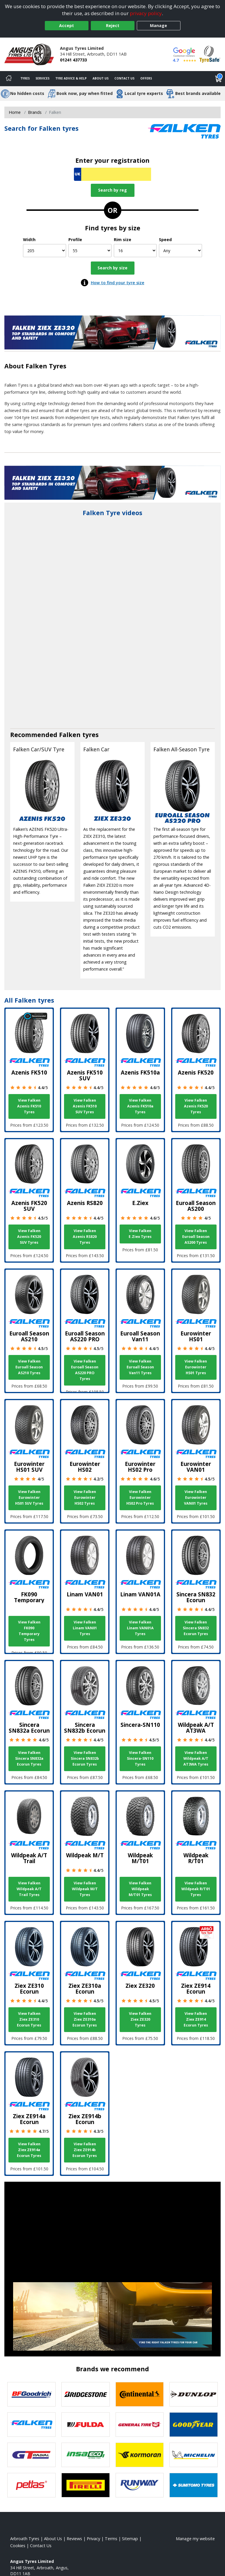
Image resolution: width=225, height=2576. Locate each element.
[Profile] (89, 250)
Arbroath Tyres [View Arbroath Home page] (24, 2538)
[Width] (44, 250)
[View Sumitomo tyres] (193, 2485)
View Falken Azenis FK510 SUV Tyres (85, 1106)
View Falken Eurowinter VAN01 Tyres (196, 1497)
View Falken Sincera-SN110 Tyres (140, 1758)
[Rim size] (135, 250)
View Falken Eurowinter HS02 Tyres (85, 1497)
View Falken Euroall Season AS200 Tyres (196, 1236)
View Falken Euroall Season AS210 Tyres (29, 1367)
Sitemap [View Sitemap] (130, 2538)
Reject (112, 25)
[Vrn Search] (112, 174)
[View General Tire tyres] (140, 2424)
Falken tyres (79, 734)
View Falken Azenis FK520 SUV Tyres (29, 1236)
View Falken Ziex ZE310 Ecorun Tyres (29, 2019)
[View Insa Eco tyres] (85, 2455)
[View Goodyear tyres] (193, 2424)
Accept (66, 25)
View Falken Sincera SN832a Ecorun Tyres (29, 1758)
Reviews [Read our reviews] (74, 2538)
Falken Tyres (46, 366)
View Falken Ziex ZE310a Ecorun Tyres (84, 2019)
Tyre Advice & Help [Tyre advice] (71, 78)
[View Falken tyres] (31, 2424)
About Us (101, 78)
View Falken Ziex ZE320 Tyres (140, 2019)
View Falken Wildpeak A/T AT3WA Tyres (195, 1758)
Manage (158, 25)
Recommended (34, 734)
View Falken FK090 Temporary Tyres (29, 1631)
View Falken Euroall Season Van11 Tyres (140, 1367)
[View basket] (218, 78)
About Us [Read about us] (53, 2538)
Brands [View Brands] (35, 112)
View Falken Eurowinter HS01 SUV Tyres (29, 1497)
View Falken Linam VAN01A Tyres (140, 1628)
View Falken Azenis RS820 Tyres (85, 1236)
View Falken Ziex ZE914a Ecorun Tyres (29, 2150)
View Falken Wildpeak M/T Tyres (85, 1889)
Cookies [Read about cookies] (17, 2545)
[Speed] (180, 250)
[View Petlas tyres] (31, 2485)
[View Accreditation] (210, 53)
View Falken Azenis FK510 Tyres (29, 1106)
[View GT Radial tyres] (31, 2455)
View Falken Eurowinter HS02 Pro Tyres (140, 1497)
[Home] (8, 78)
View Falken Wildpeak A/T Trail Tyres (29, 1889)
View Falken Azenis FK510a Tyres (140, 1106)
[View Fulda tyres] (85, 2424)
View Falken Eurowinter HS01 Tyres (196, 1367)
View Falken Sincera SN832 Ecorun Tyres (196, 1628)
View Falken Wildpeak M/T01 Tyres (140, 1889)
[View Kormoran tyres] (140, 2455)
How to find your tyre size (117, 282)
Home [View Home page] (15, 112)
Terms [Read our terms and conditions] (111, 2538)
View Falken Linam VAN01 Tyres (85, 1628)
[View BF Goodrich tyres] (31, 2394)
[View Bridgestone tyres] (85, 2394)
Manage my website (195, 2538)
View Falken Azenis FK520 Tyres (196, 1106)
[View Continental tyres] (140, 2394)
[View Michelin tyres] (193, 2455)
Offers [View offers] (146, 78)
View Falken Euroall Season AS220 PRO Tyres (84, 1370)
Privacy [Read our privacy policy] (93, 2538)
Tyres (25, 78)
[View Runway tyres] (140, 2485)
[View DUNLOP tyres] (193, 2394)
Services (42, 78)
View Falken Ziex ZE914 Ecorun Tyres (196, 2019)
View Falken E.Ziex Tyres (140, 1233)
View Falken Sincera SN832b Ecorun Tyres (85, 1758)
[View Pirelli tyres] (85, 2485)
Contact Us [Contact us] (124, 78)
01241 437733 (73, 60)
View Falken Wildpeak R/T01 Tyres (195, 1889)
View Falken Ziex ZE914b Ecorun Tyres (84, 2150)
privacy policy (146, 13)
